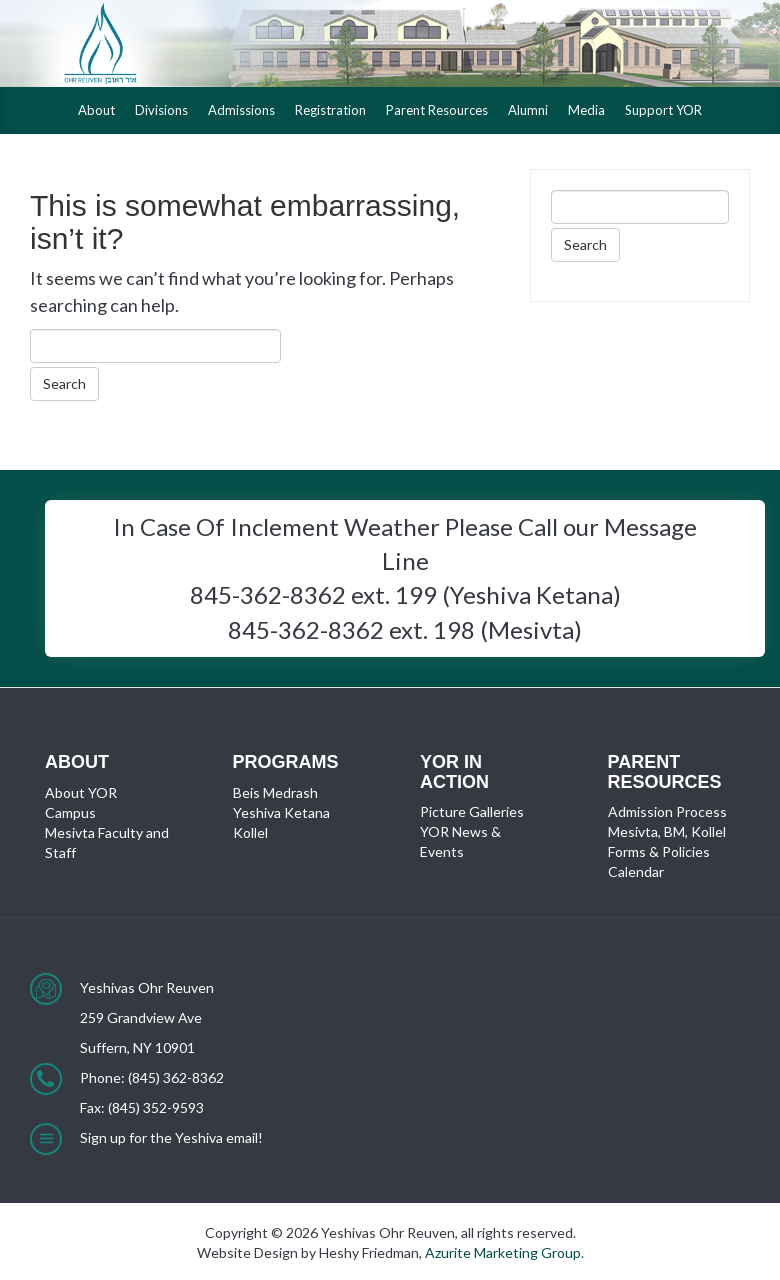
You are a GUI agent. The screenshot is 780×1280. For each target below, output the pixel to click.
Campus (70, 812)
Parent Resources (437, 110)
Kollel (250, 832)
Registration (330, 110)
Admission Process (667, 811)
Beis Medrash (275, 792)
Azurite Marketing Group (503, 1252)
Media (586, 110)
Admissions (241, 110)
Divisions (161, 110)
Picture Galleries (472, 811)
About (96, 110)
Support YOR (663, 110)
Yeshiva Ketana (281, 812)
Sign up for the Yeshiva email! (171, 1137)
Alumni (528, 110)
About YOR (81, 792)
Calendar (636, 871)
